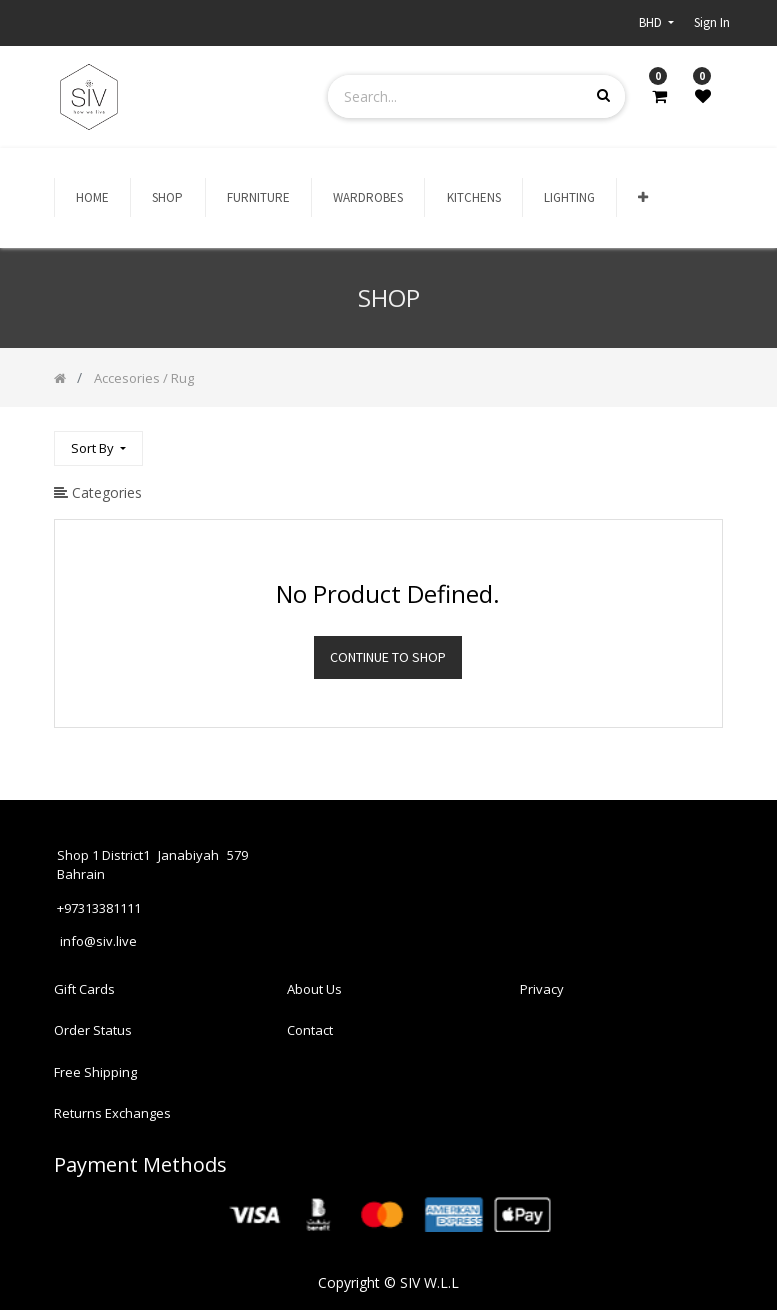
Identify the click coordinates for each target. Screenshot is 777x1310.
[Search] (707, 439)
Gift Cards (84, 989)
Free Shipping (95, 1072)
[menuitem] (92, 198)
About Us (314, 989)
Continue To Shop (388, 657)
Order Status (93, 1030)
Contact (310, 1030)
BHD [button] (652, 22)
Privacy (542, 989)
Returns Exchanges (112, 1113)
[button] (643, 198)
